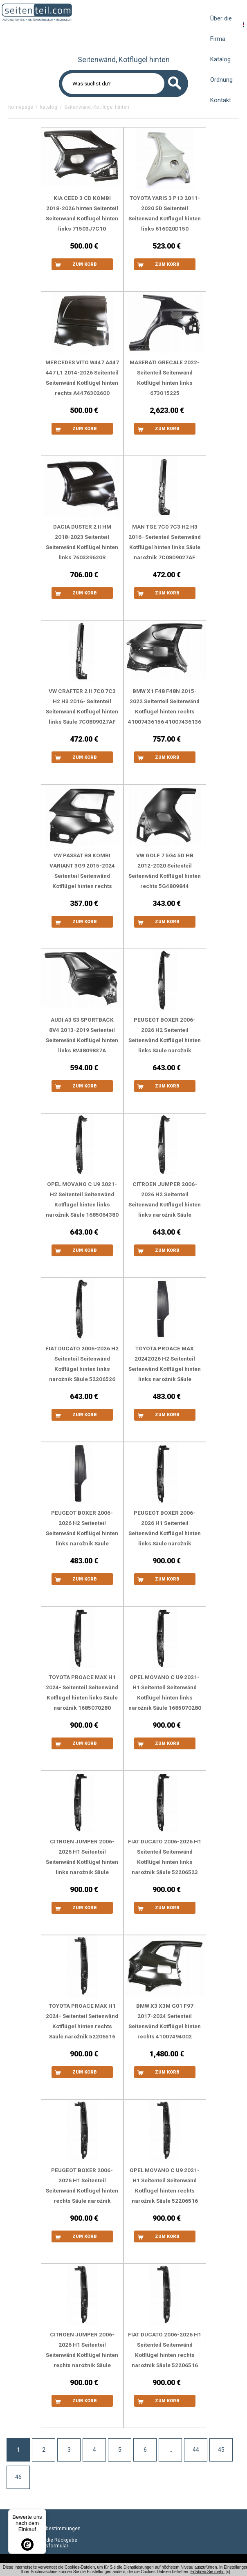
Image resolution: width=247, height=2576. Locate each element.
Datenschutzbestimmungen (48, 2528)
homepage (20, 107)
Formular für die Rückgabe (46, 2540)
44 (196, 2449)
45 (221, 2449)
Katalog (220, 59)
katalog (48, 107)
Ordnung (221, 79)
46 (18, 2477)
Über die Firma (221, 29)
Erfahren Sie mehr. (208, 2571)
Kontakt (220, 100)
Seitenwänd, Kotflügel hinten (96, 107)
